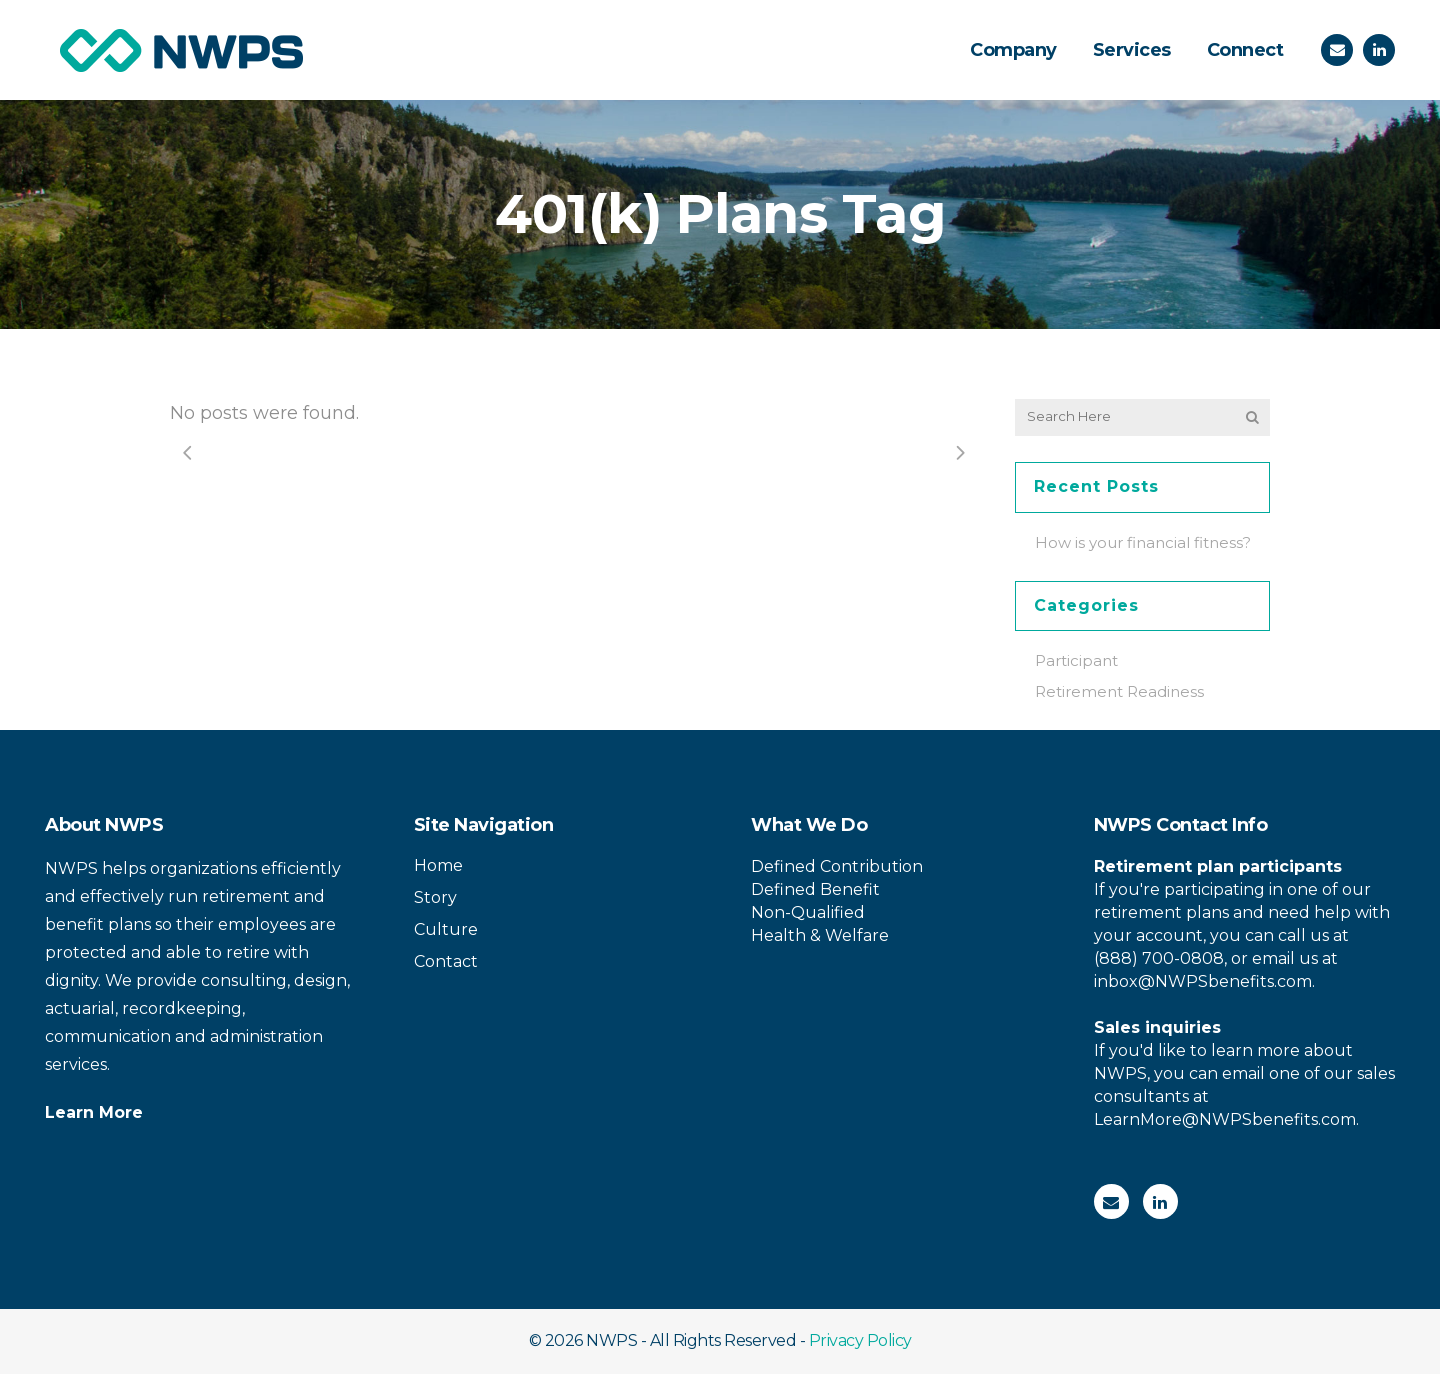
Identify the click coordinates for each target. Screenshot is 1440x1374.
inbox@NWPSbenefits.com (1203, 981)
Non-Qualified (808, 912)
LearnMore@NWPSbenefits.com (1225, 1119)
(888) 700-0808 (1159, 958)
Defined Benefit (815, 889)
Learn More (94, 1112)
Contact (446, 961)
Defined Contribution (837, 866)
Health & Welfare (820, 935)
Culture (446, 929)
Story (435, 897)
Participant (1076, 660)
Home (438, 865)
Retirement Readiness (1119, 691)
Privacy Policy (860, 1340)
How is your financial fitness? (1143, 542)
